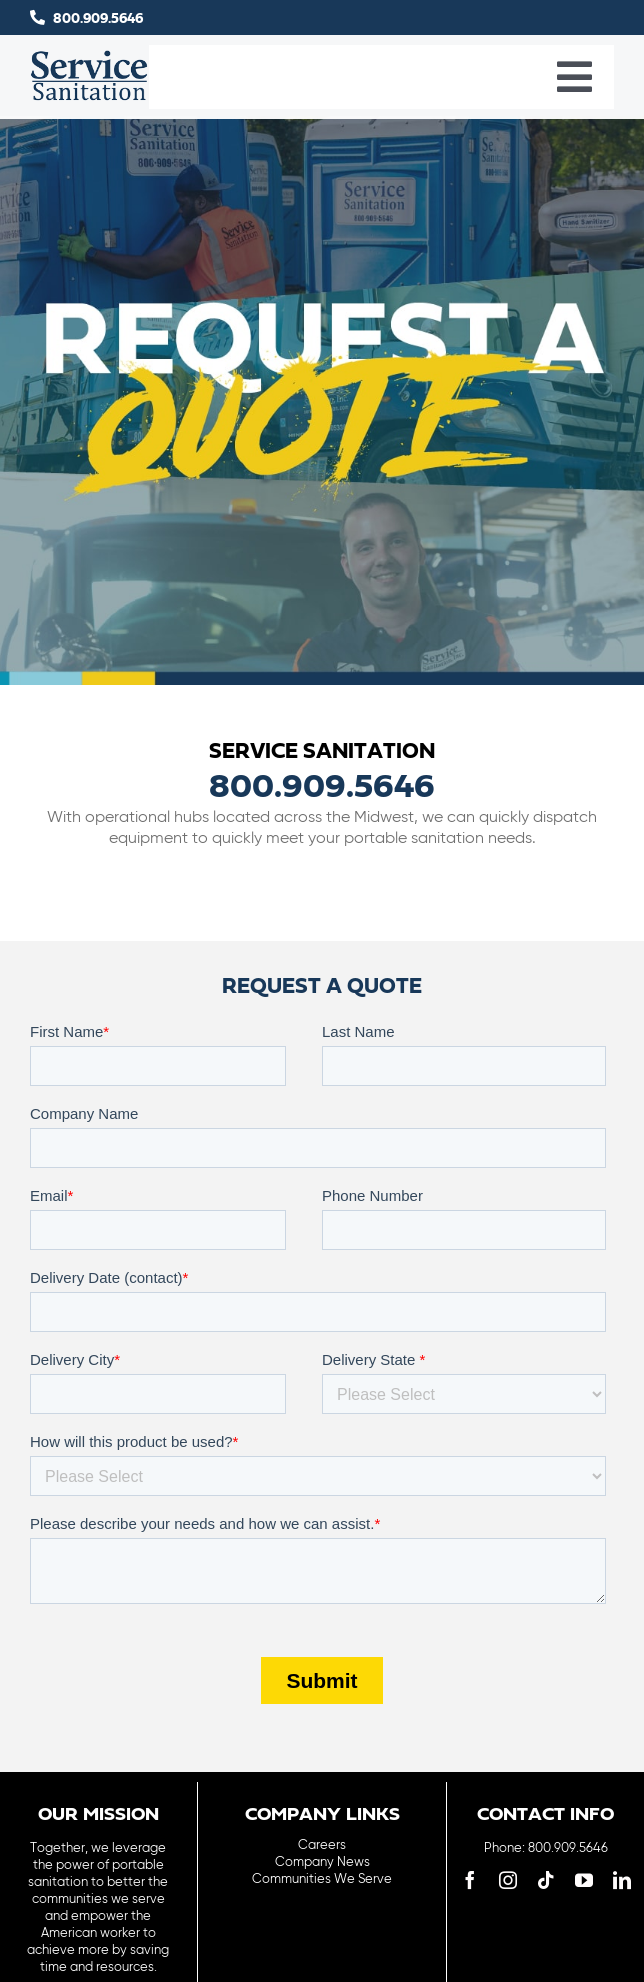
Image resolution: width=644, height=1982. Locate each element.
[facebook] (470, 1880)
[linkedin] (622, 1880)
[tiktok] (546, 1880)
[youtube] (584, 1880)
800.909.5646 (98, 19)
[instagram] (508, 1880)
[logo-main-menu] (89, 58)
